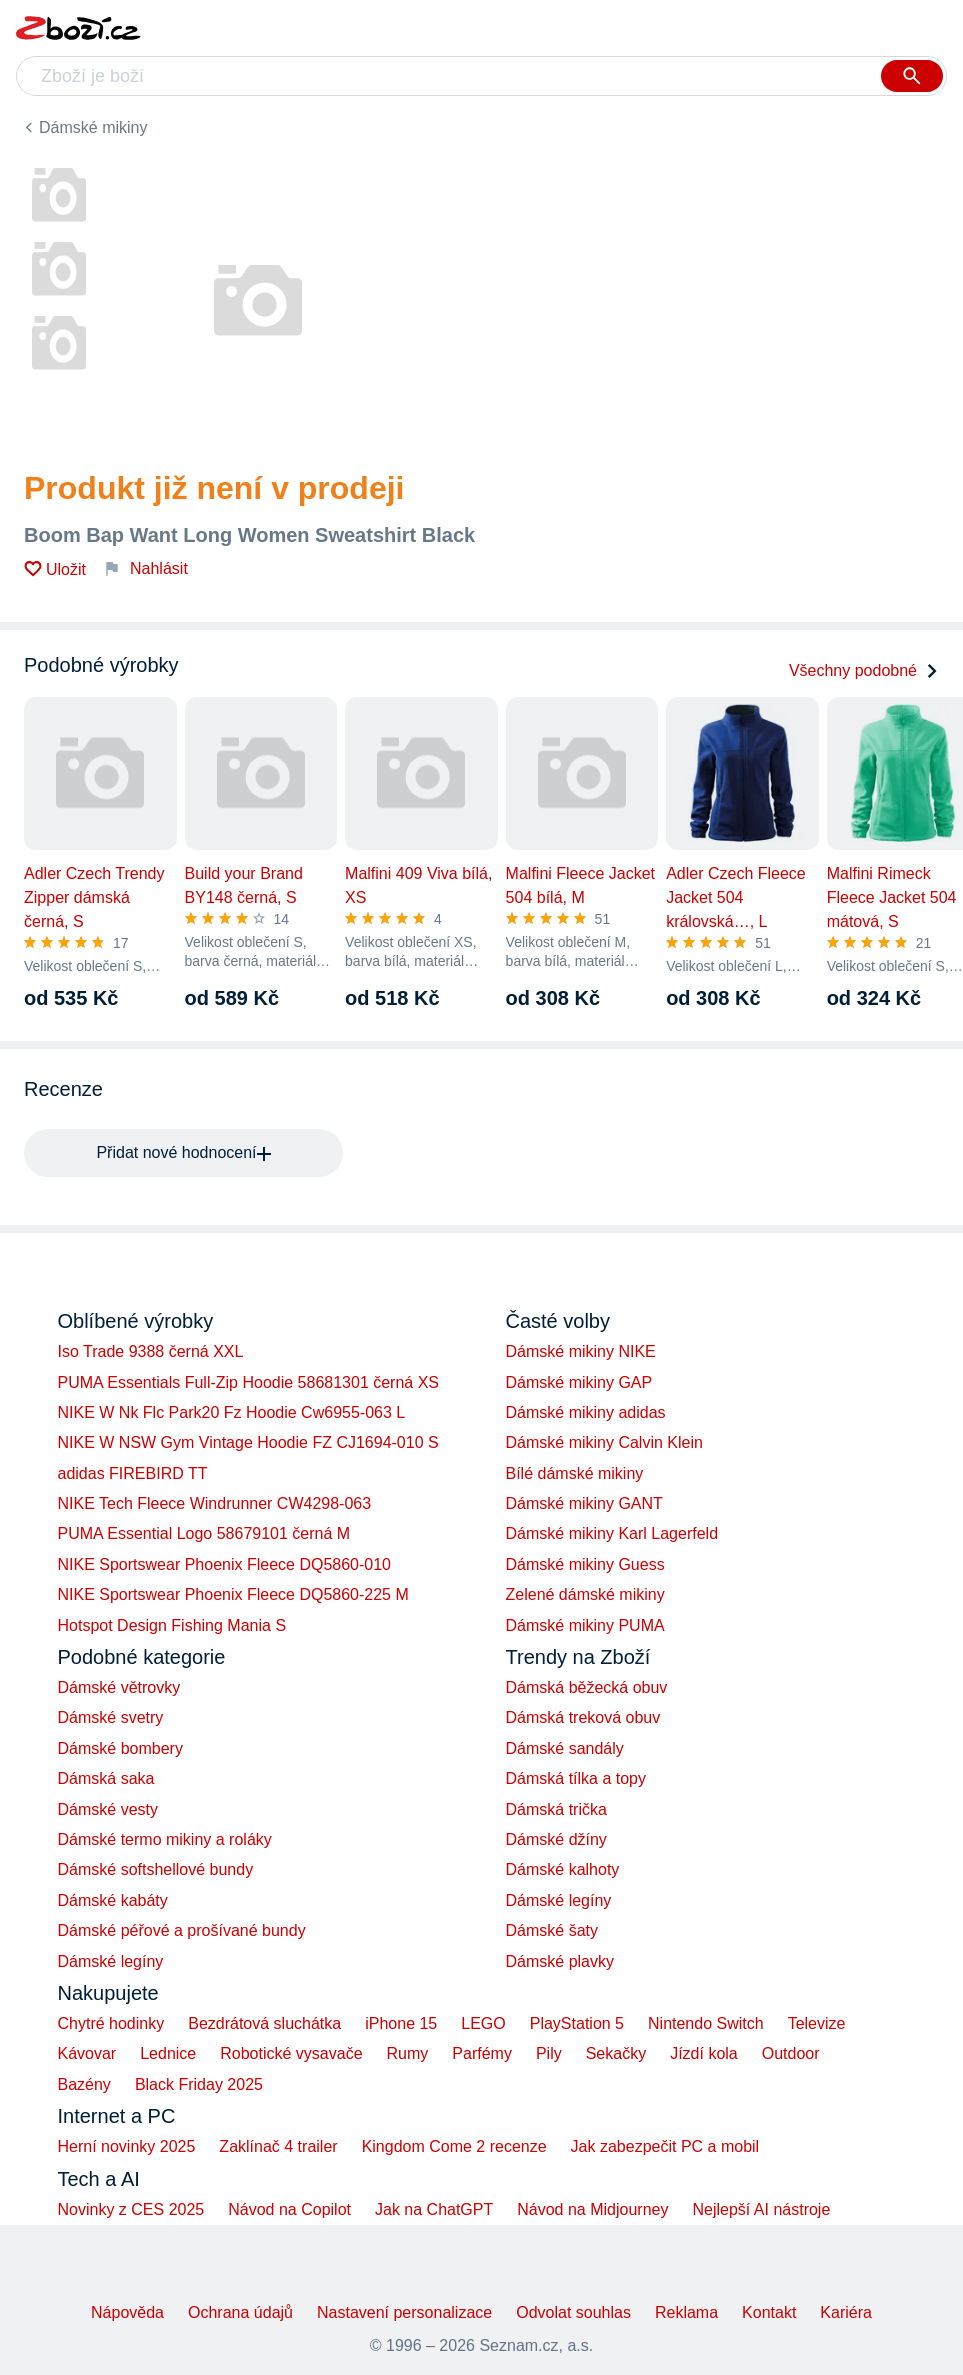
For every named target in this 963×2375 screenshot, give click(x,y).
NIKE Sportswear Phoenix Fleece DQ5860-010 (225, 1564)
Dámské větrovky (119, 1687)
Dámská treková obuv (583, 1717)
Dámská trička (556, 1809)
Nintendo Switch (706, 2023)
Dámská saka (106, 1778)
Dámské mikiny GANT (584, 1503)
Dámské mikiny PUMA (585, 1625)
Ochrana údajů (240, 2312)
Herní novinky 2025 (127, 2146)
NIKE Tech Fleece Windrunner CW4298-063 (215, 1503)
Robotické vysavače (291, 2053)
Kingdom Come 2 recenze (454, 2146)
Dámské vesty (108, 1809)
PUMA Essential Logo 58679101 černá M (204, 1533)
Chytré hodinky (111, 2023)
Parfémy (482, 2053)
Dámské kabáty (113, 1900)
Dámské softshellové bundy (156, 1869)
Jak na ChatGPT (434, 2209)
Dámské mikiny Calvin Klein (604, 1442)
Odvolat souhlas (573, 2312)
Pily (549, 2053)
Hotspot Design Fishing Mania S (172, 1625)
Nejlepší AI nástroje (761, 2209)
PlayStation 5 (577, 2023)
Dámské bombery (120, 1748)
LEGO (483, 2023)
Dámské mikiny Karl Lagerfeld (612, 1533)
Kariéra (846, 2312)
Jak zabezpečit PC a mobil (665, 2146)
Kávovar (87, 2053)
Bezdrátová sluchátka (264, 2023)
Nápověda (127, 2312)
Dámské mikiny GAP (579, 1382)
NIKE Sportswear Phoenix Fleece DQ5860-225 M (233, 1594)
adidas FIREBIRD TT (133, 1473)
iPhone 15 (401, 2023)
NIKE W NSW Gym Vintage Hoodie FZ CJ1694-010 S (248, 1442)
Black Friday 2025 (199, 2084)
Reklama (686, 2312)
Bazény (84, 2084)
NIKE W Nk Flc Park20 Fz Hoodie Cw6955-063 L (232, 1412)
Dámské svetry (111, 1717)
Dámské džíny (556, 1839)
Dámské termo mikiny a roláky (165, 1839)
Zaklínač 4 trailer (278, 2146)
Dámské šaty (552, 1930)
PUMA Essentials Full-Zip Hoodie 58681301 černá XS (249, 1382)
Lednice (168, 2053)
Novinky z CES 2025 (131, 2209)
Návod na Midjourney (592, 2209)
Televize (817, 2023)
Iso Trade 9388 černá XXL (151, 1351)
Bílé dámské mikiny (575, 1473)
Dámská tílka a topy (576, 1778)
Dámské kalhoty (563, 1869)
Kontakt (769, 2312)
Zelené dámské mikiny (585, 1594)
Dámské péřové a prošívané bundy (182, 1930)
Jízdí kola (704, 2053)
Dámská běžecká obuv (587, 1687)
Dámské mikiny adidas (586, 1412)
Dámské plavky (560, 1961)
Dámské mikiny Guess (585, 1564)
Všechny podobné (864, 670)
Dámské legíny (111, 1961)
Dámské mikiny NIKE (581, 1351)
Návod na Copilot (289, 2209)
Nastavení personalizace (404, 2312)
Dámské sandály (565, 1748)
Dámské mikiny (93, 127)
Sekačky (616, 2053)
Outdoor (791, 2053)
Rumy (408, 2053)
